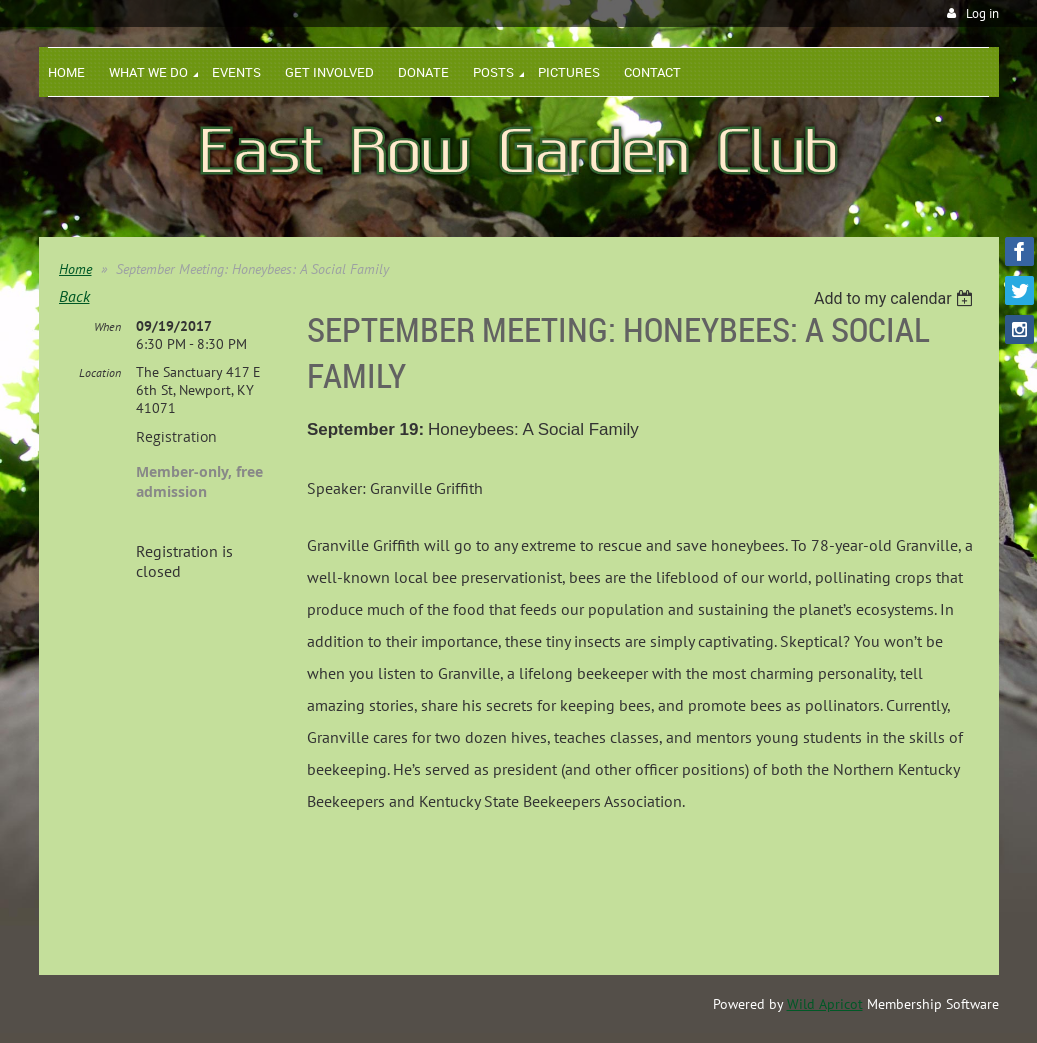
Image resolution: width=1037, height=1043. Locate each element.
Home (75, 269)
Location (100, 372)
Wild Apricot (825, 1004)
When (107, 326)
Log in (982, 13)
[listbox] (896, 298)
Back (74, 296)
